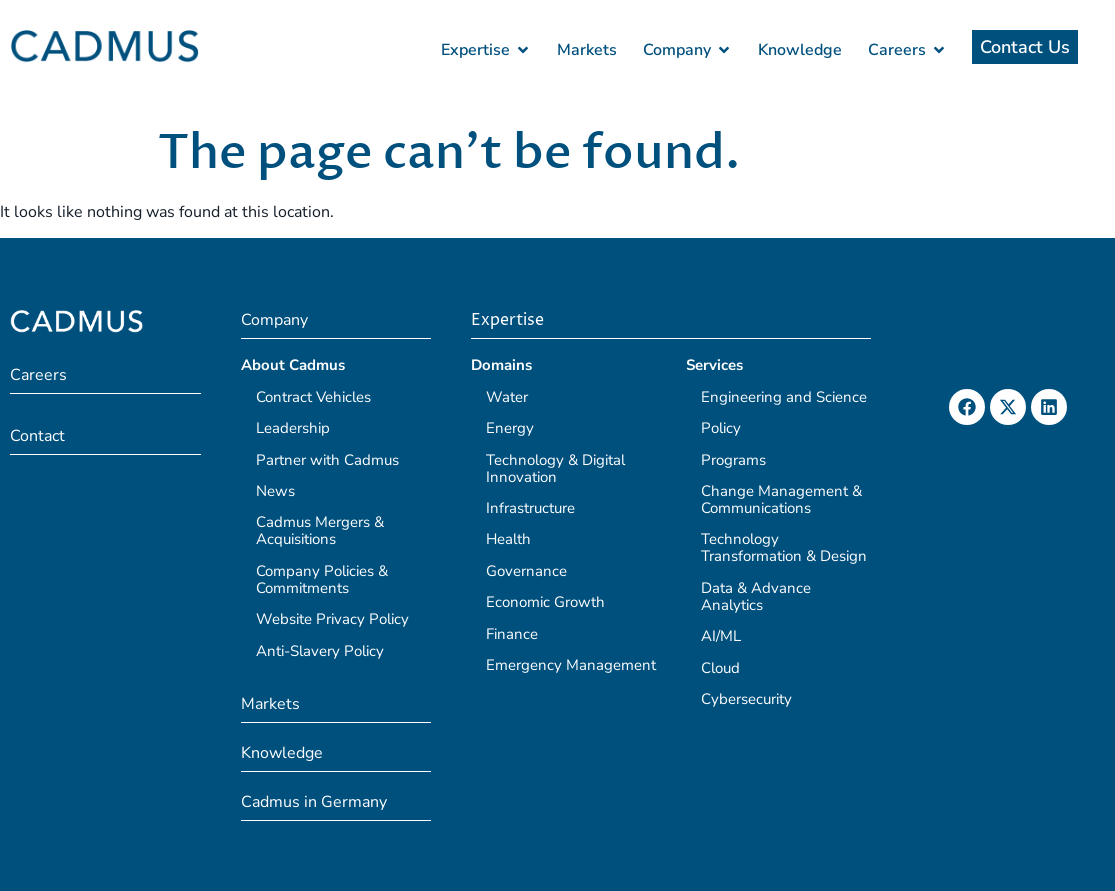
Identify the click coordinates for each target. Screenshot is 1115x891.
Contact (37, 436)
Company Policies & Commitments (322, 579)
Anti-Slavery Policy (320, 651)
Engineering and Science (784, 397)
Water (507, 397)
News (275, 491)
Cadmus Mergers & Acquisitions (320, 530)
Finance (512, 634)
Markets (270, 704)
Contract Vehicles (313, 397)
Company (274, 320)
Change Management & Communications (781, 499)
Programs (733, 460)
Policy (721, 428)
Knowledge (282, 753)
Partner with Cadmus (327, 460)
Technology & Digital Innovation (555, 468)
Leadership (293, 428)
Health (508, 539)
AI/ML (721, 636)
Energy (510, 428)
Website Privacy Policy (332, 619)
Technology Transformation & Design (784, 547)
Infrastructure (530, 508)
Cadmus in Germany (314, 802)
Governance (526, 571)
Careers (38, 375)
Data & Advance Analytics (756, 596)
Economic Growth (545, 602)
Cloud (720, 668)
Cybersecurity (746, 699)
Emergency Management (571, 665)
